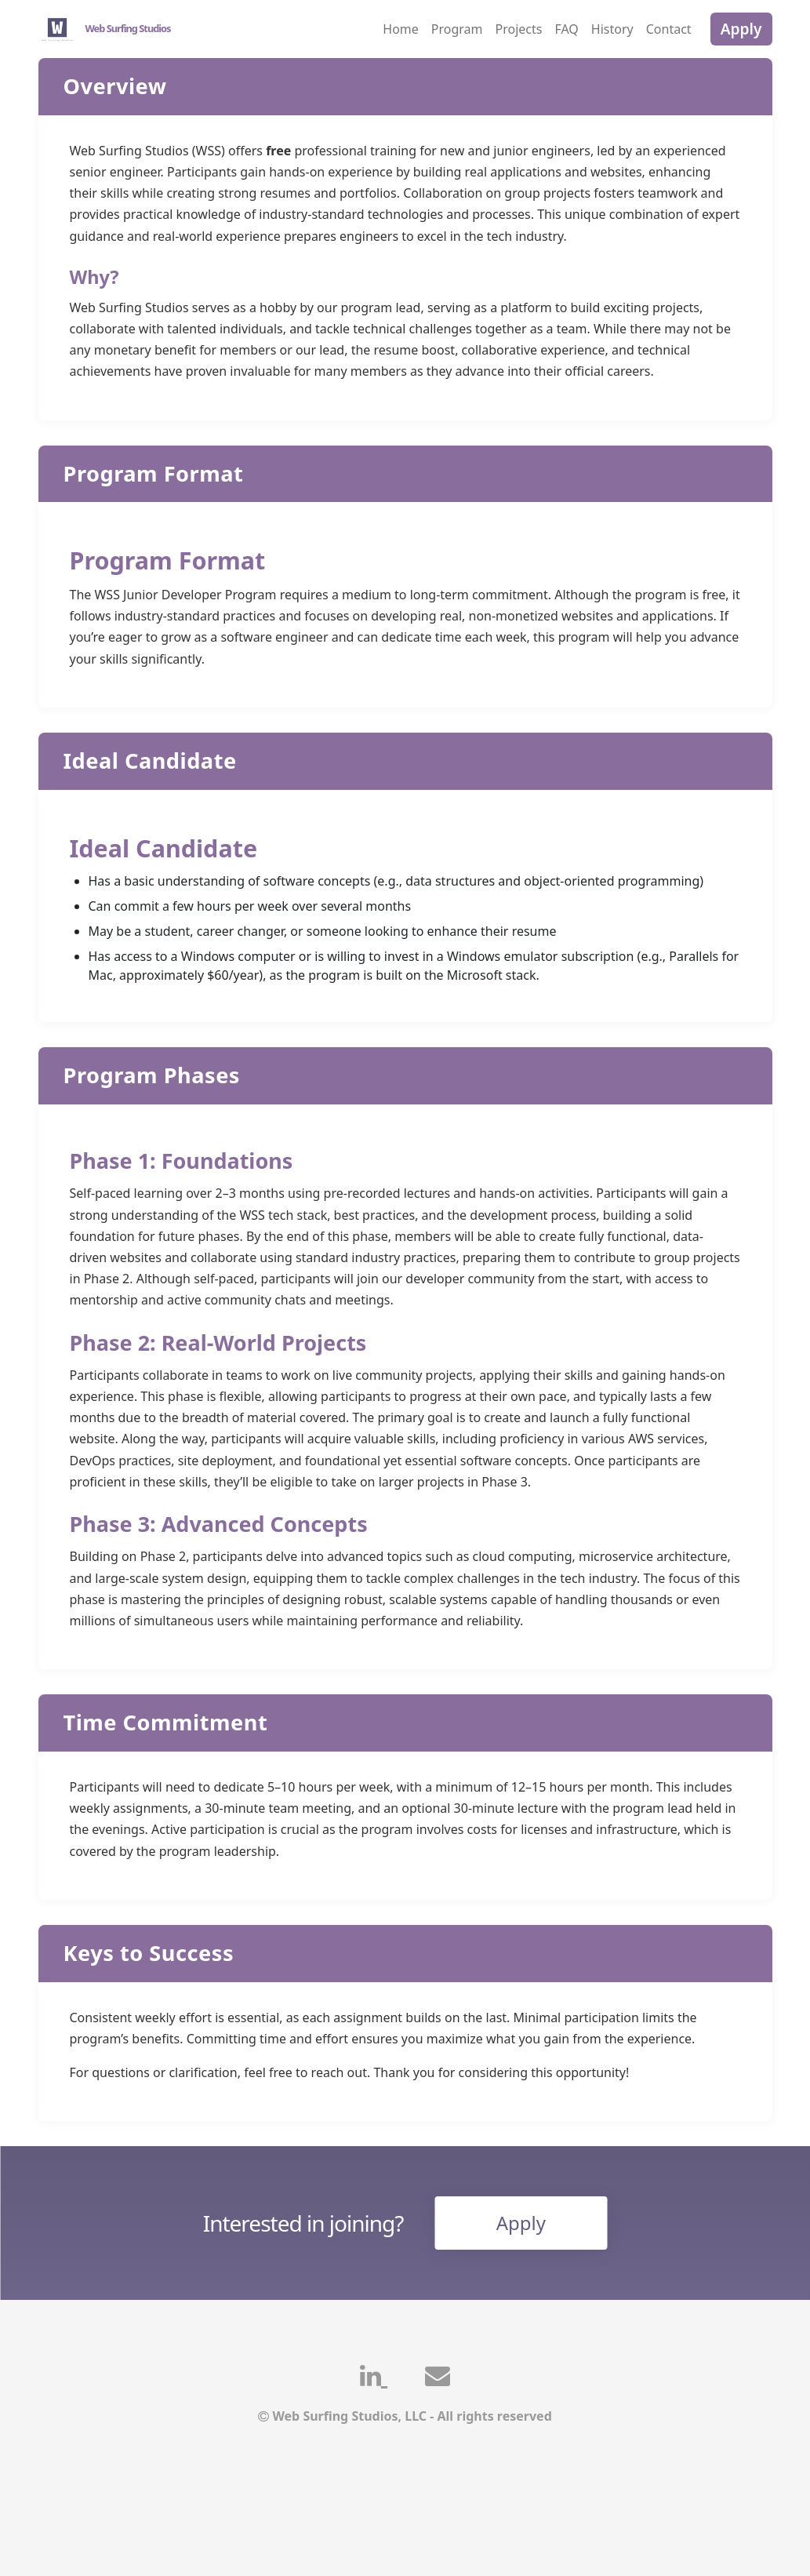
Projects (519, 29)
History (612, 29)
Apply (741, 28)
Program (457, 29)
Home (401, 29)
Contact (669, 29)
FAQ (566, 29)
